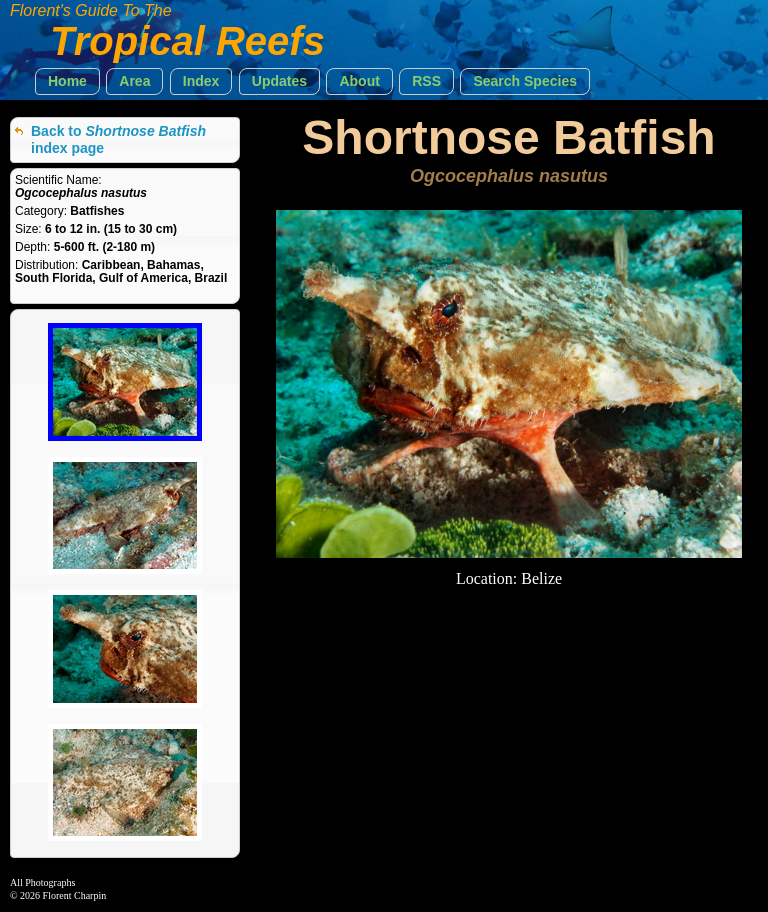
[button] (67, 81)
